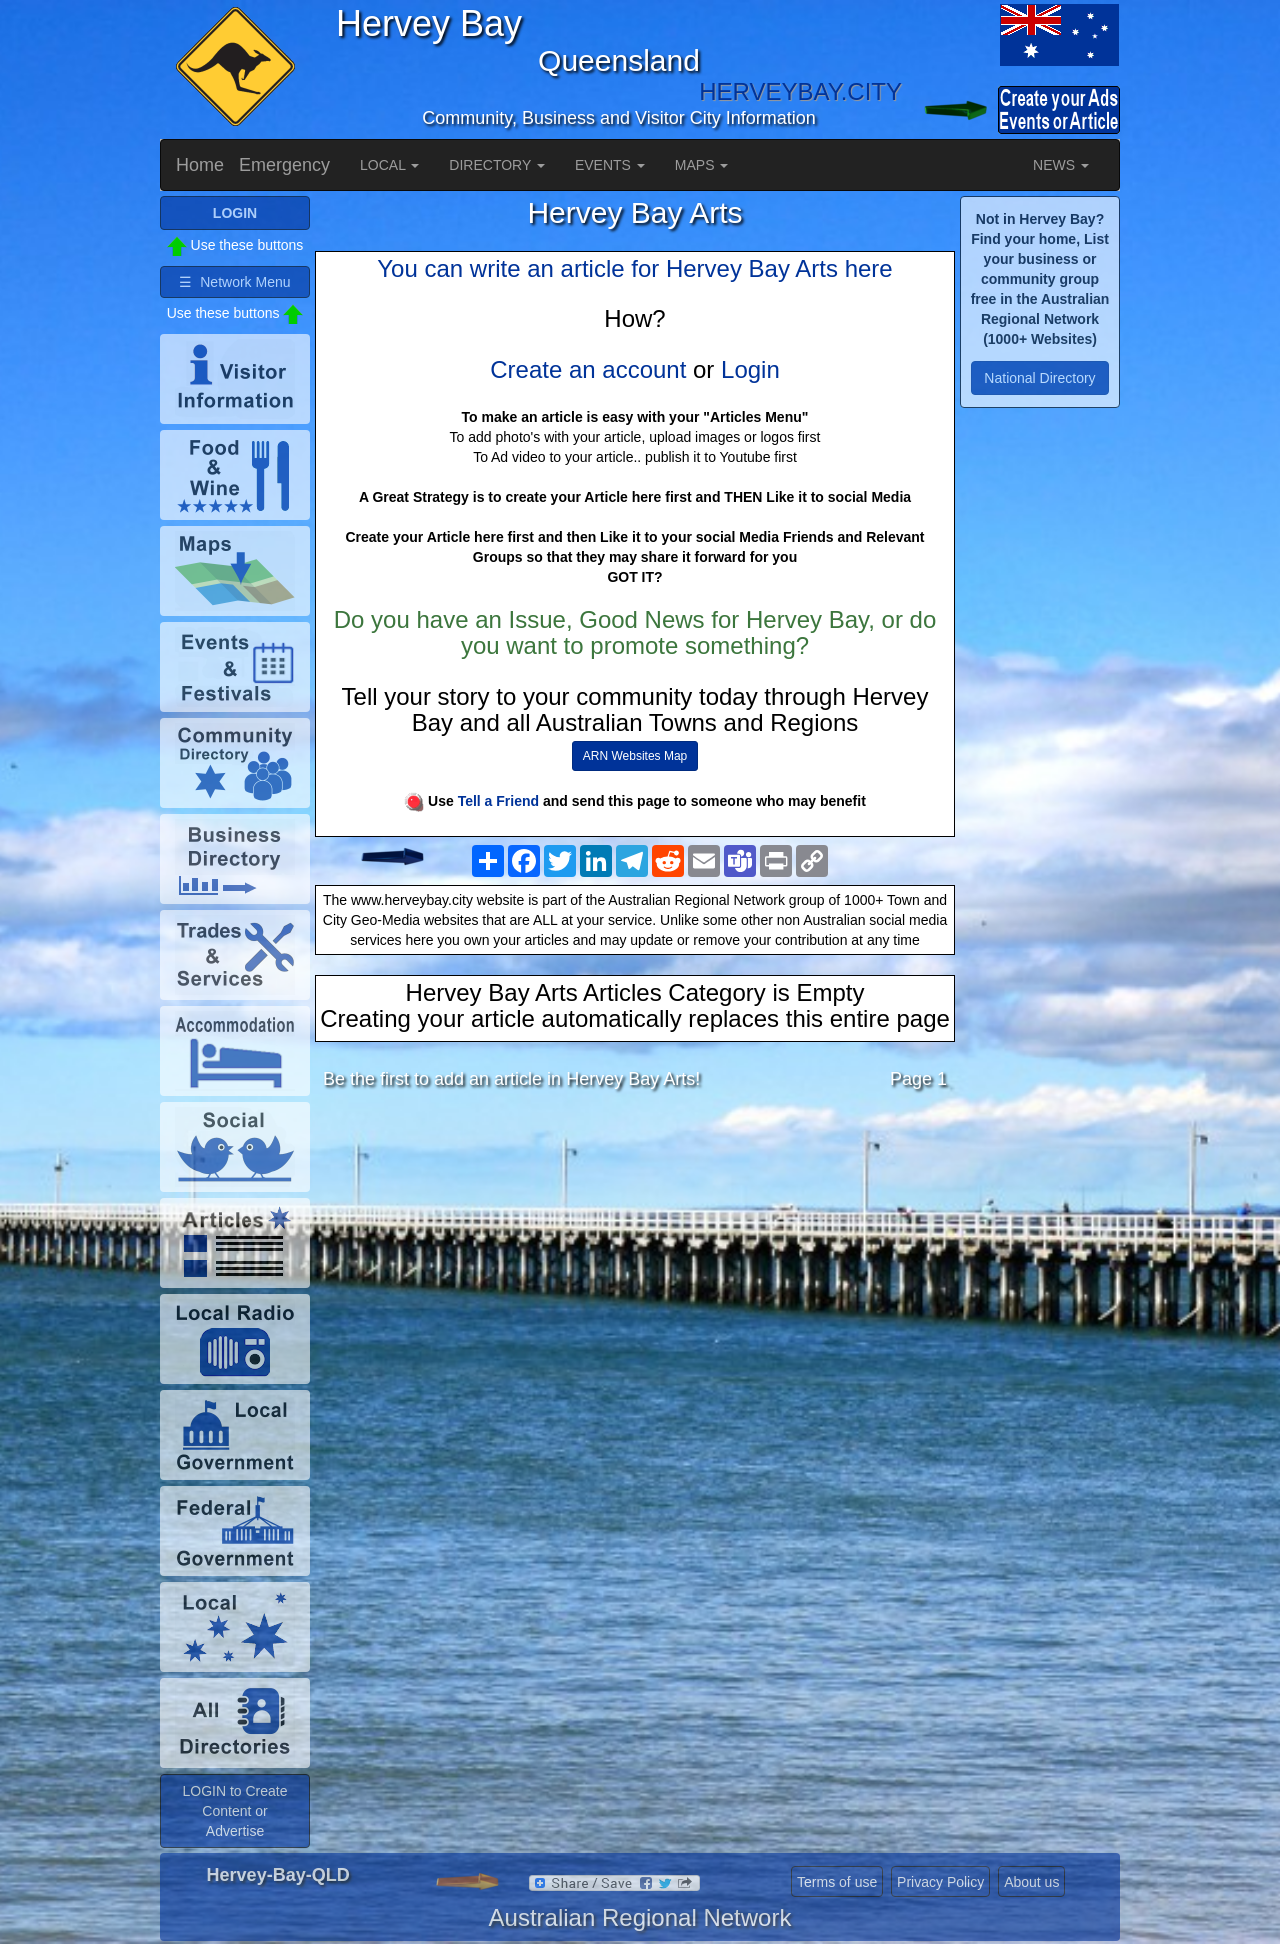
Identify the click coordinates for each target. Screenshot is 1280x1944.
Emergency (284, 165)
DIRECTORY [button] (497, 165)
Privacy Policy (940, 1882)
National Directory (1039, 378)
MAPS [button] (702, 165)
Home (200, 165)
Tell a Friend (498, 801)
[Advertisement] (635, 1263)
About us (1031, 1882)
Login (750, 369)
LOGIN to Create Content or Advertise (234, 1811)
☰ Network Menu (234, 282)
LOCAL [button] (389, 165)
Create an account (588, 369)
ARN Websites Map (635, 756)
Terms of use (837, 1882)
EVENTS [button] (610, 165)
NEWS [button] (1061, 165)
